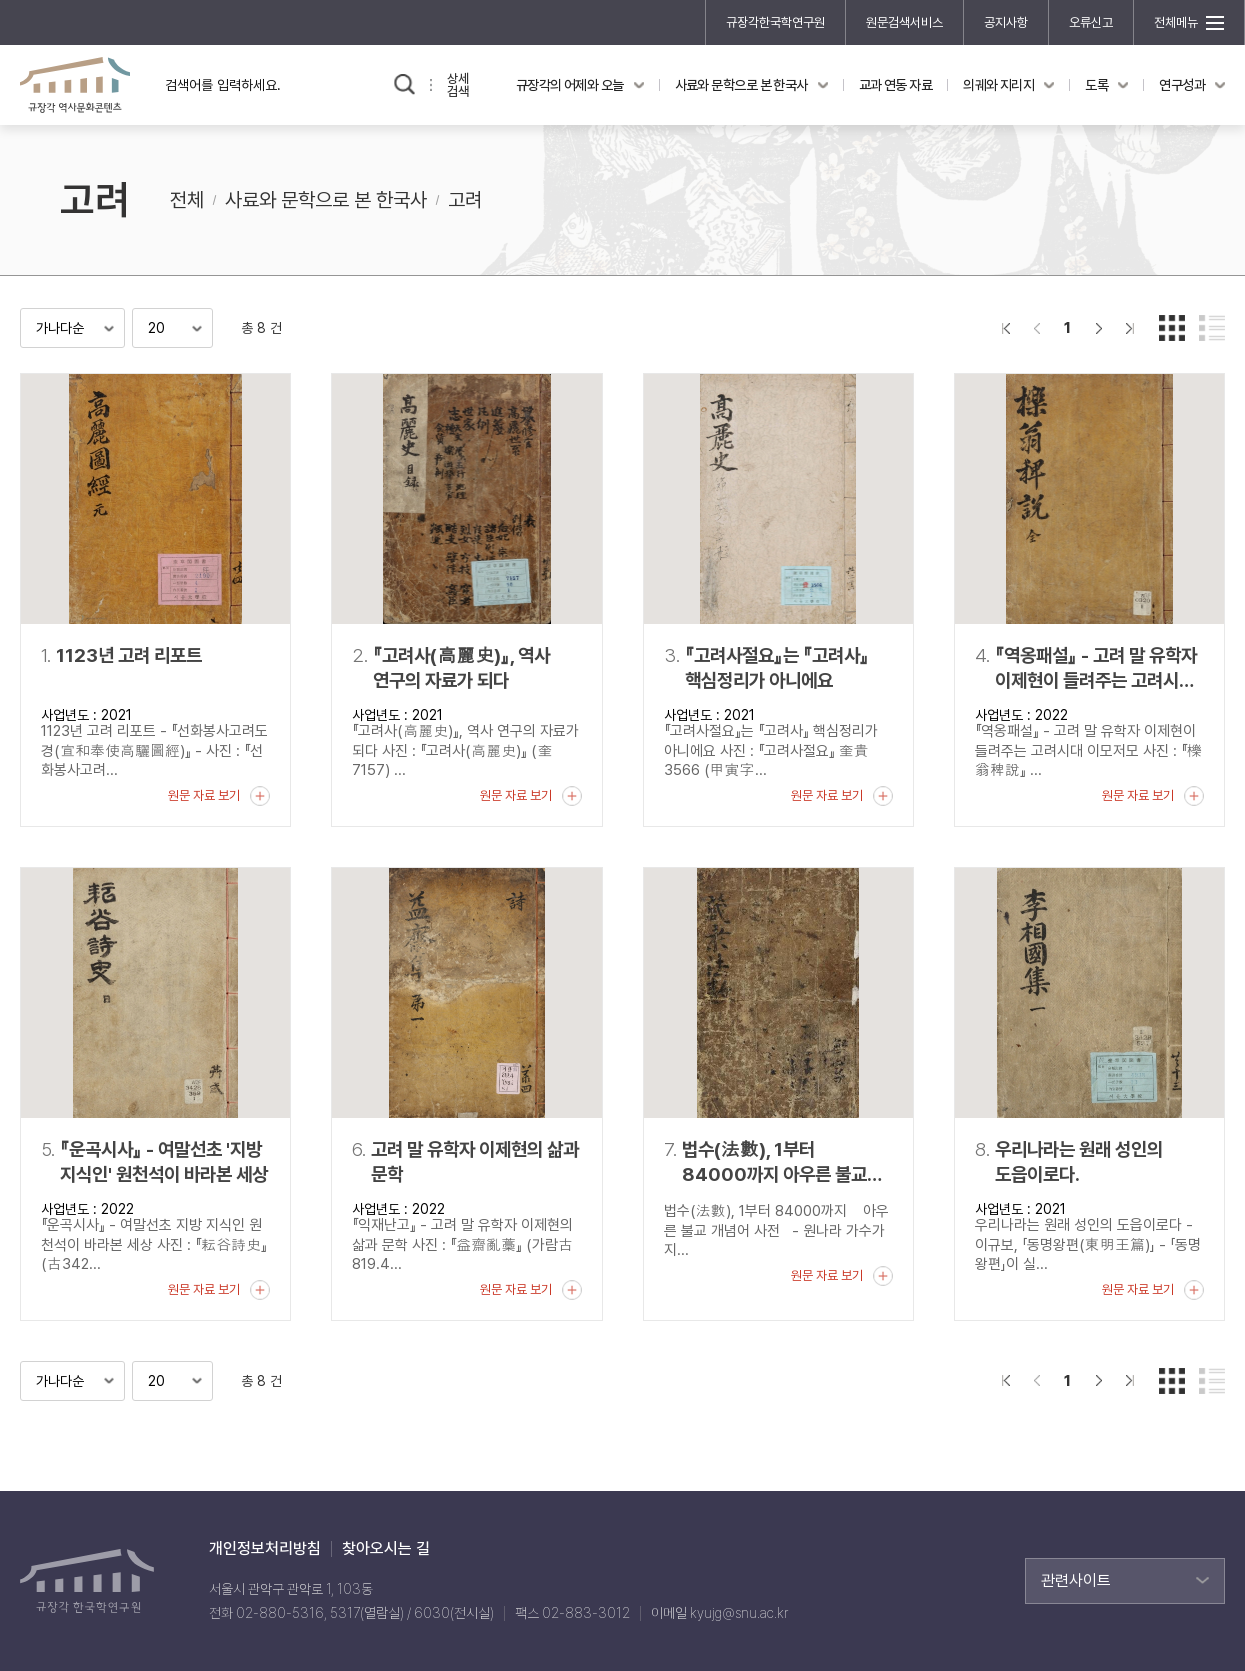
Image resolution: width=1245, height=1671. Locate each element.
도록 (1096, 85)
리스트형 (1212, 328)
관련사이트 (1076, 1580)
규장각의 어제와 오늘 (570, 85)
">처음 (1005, 328)
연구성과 (1182, 85)
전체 (187, 200)
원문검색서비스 (904, 22)
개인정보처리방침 (265, 1549)
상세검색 (458, 85)
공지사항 (1006, 22)
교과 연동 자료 (896, 85)
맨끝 (1129, 328)
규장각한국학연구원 (775, 22)
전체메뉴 (1176, 22)
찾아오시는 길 (386, 1549)
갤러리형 (1172, 328)
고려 (465, 200)
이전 (1036, 328)
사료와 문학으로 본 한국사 (741, 85)
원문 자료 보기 (204, 795)
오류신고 (1091, 22)
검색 (404, 84)
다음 (1098, 328)
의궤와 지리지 (998, 85)
